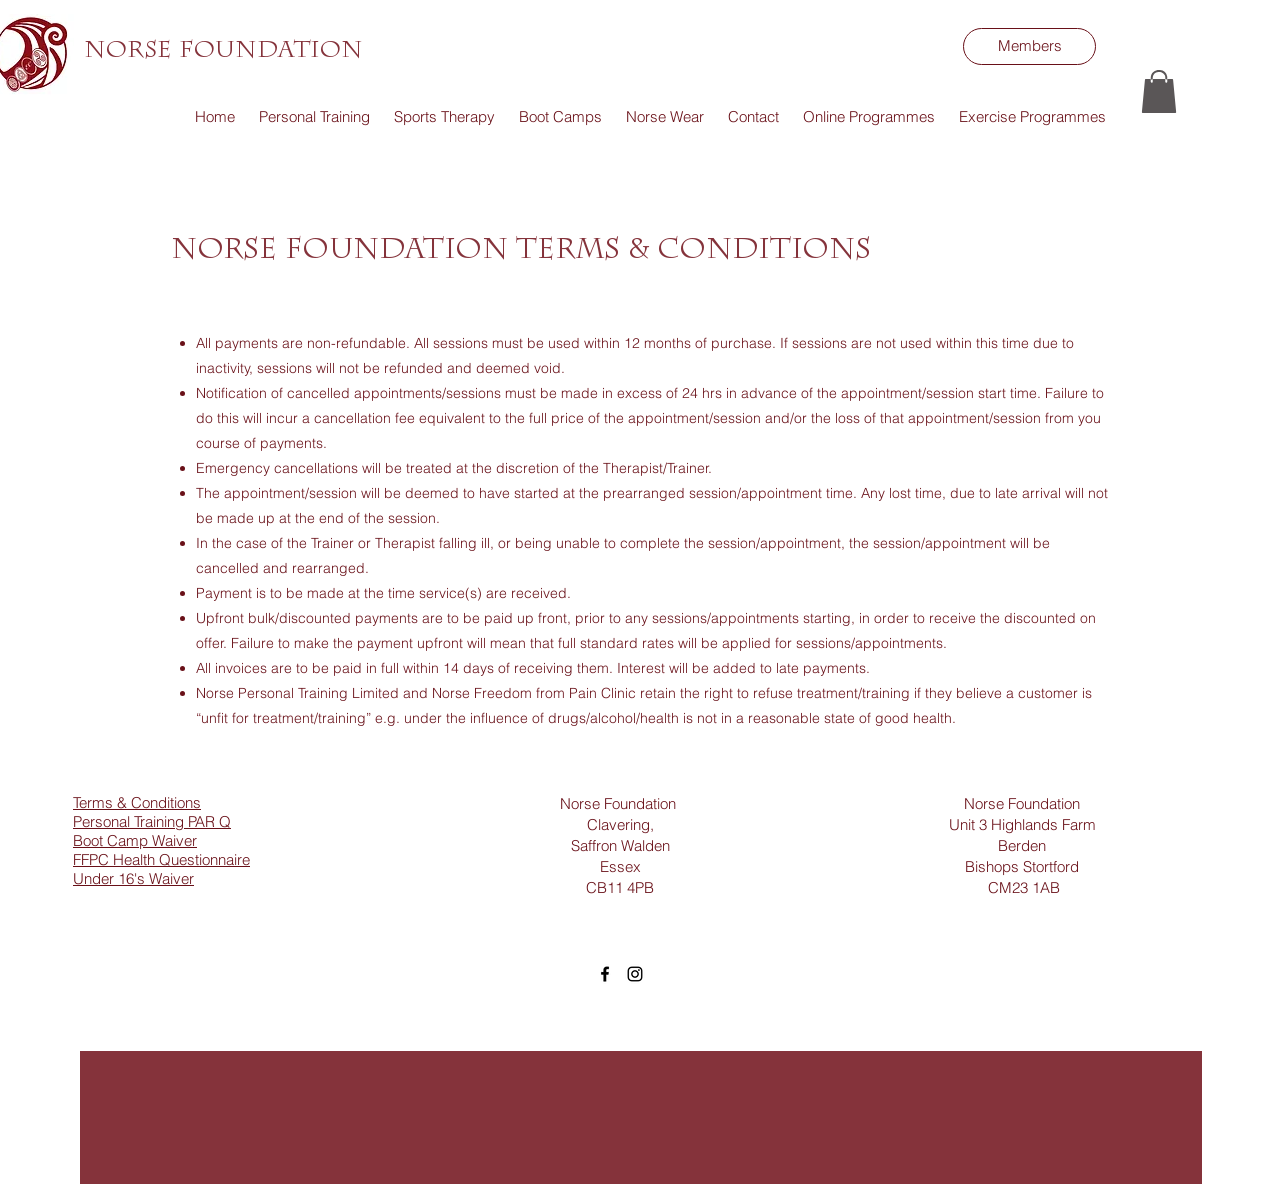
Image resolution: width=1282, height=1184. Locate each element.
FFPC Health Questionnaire (161, 859)
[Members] (1029, 46)
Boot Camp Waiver (135, 840)
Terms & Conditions (137, 802)
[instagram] (635, 974)
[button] (1159, 91)
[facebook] (605, 974)
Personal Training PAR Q (152, 821)
